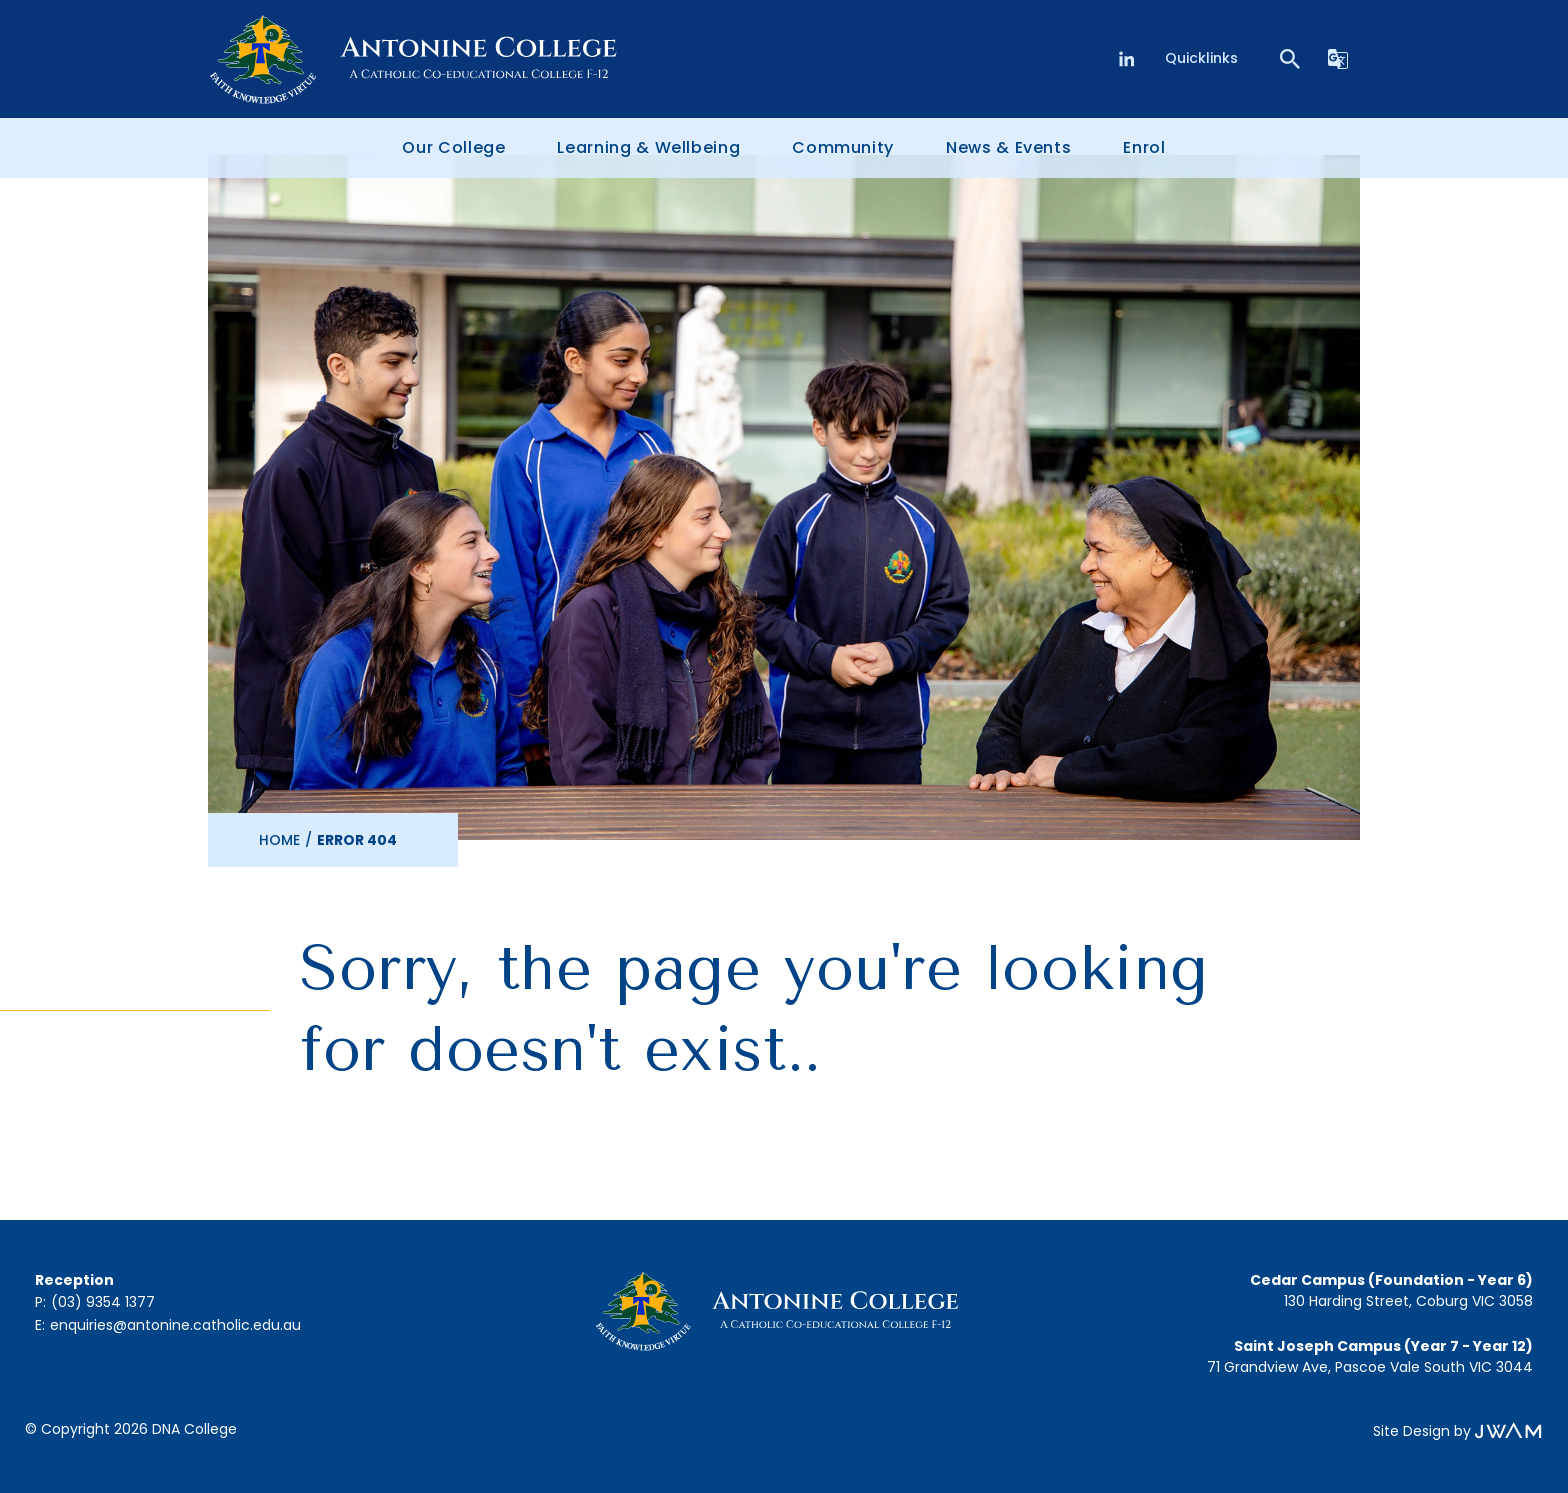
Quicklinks (1201, 58)
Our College (453, 147)
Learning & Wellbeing (648, 147)
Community (843, 147)
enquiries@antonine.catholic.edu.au (175, 1325)
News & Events (1008, 147)
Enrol (1144, 147)
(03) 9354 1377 (103, 1302)
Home (279, 840)
